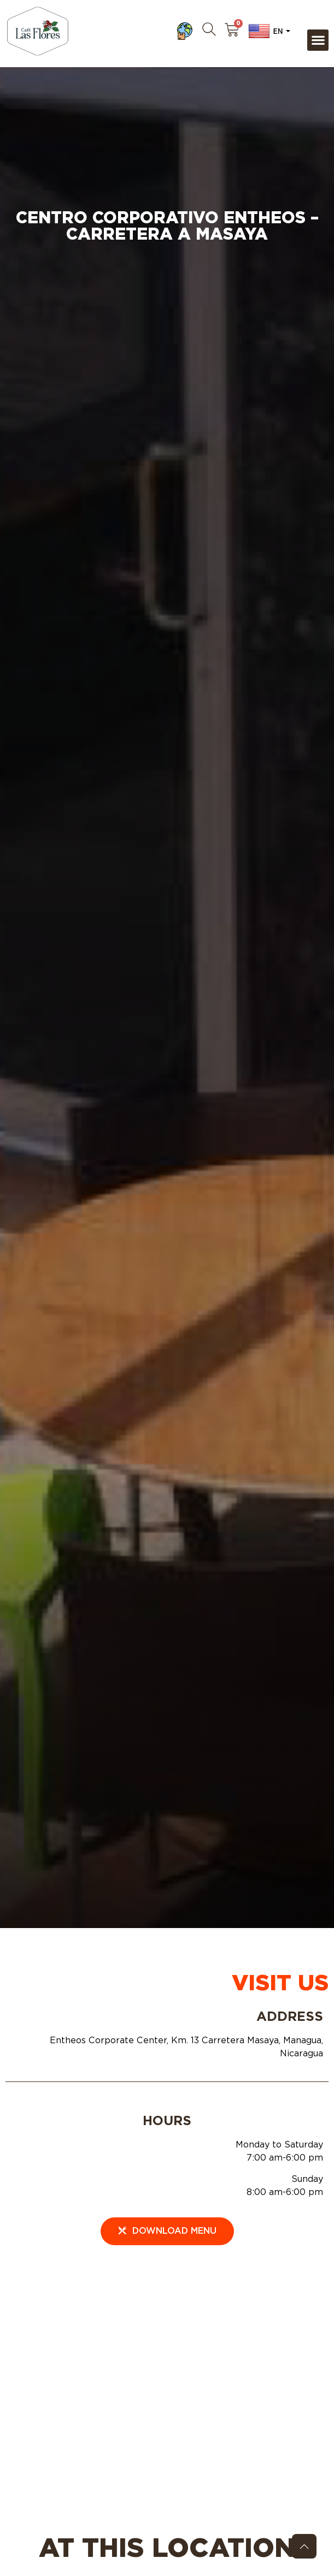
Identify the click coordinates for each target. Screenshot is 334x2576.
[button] (318, 40)
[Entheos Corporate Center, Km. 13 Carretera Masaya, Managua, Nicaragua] (167, 2371)
